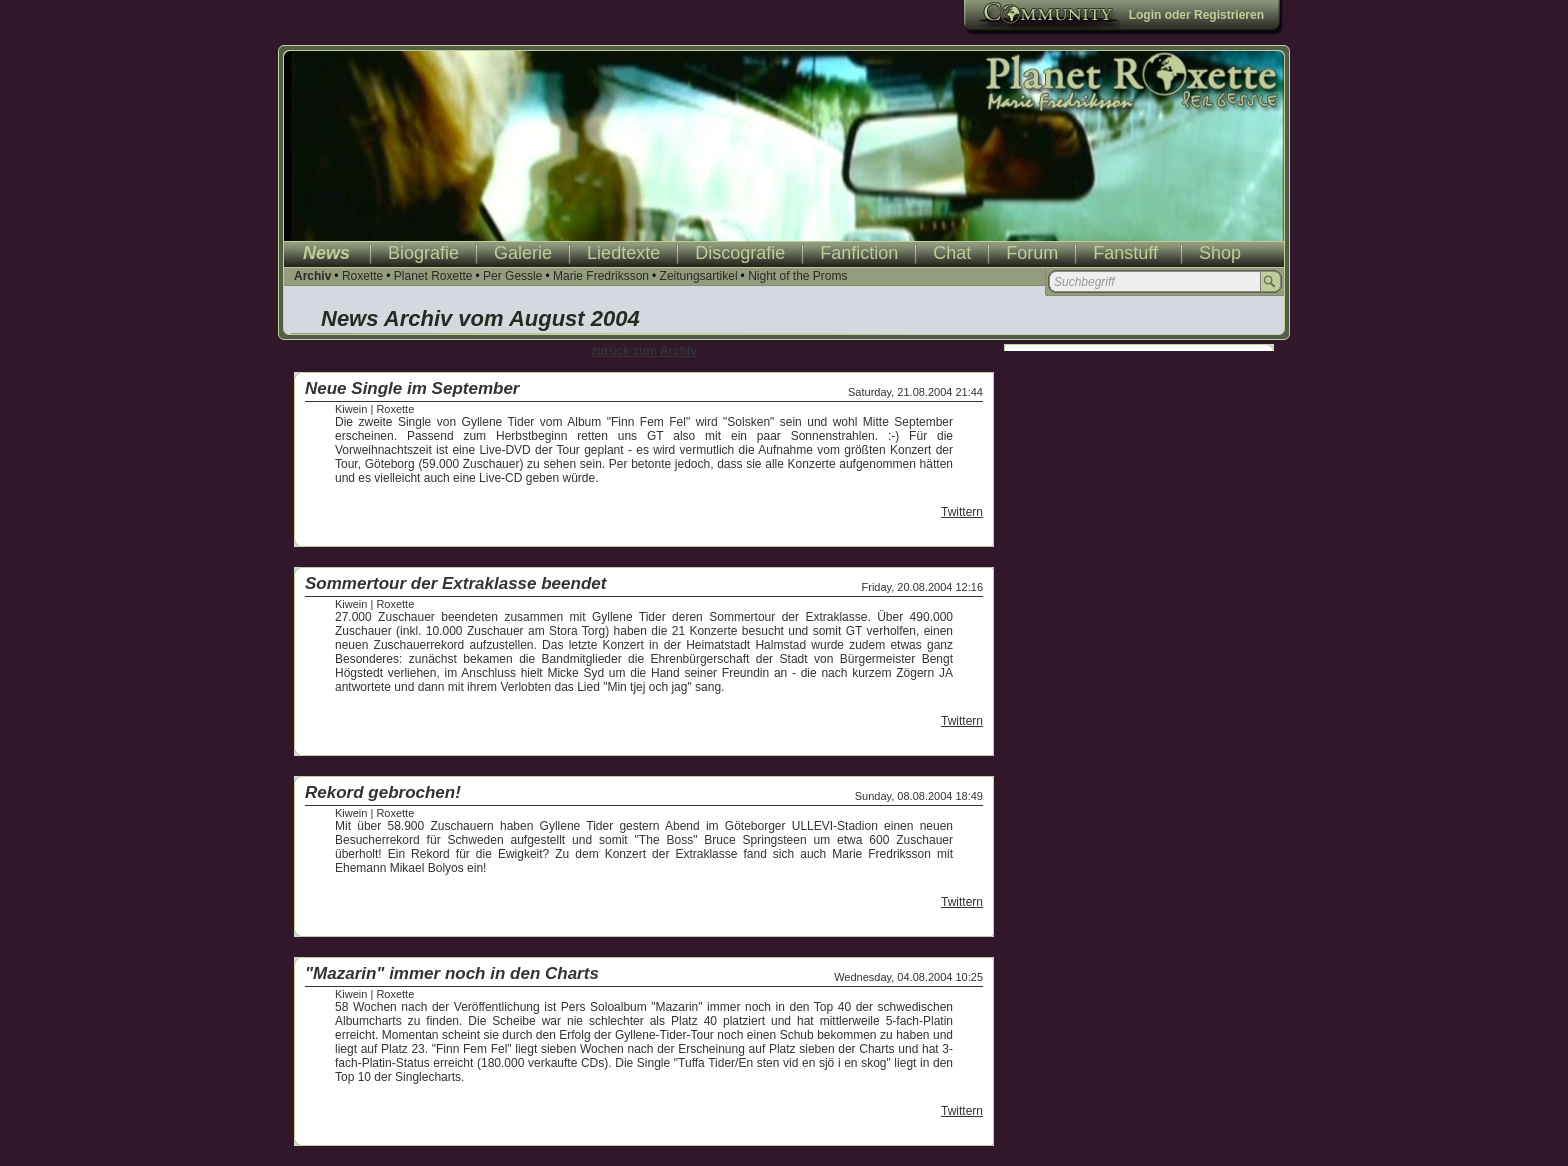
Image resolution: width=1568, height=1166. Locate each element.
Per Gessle (512, 276)
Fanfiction (859, 253)
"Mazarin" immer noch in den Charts (452, 973)
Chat (952, 253)
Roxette (362, 276)
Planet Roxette (433, 276)
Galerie (523, 253)
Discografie (740, 253)
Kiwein (351, 409)
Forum (1032, 253)
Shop (1220, 253)
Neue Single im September (412, 388)
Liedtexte (623, 253)
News (326, 253)
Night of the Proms (797, 276)
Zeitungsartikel (699, 276)
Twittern (962, 512)
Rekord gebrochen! (383, 792)
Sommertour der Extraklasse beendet (455, 583)
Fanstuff (1125, 253)
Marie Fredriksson (601, 276)
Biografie (423, 253)
